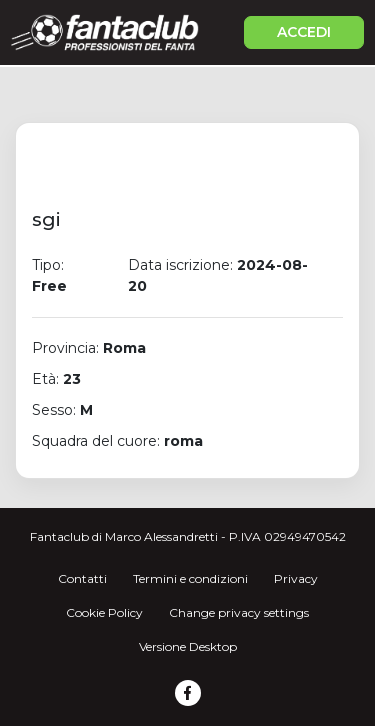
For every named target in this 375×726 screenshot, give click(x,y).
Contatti (82, 578)
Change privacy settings (239, 612)
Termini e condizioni (190, 578)
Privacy (296, 578)
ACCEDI (304, 32)
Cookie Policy (104, 612)
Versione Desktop (188, 646)
